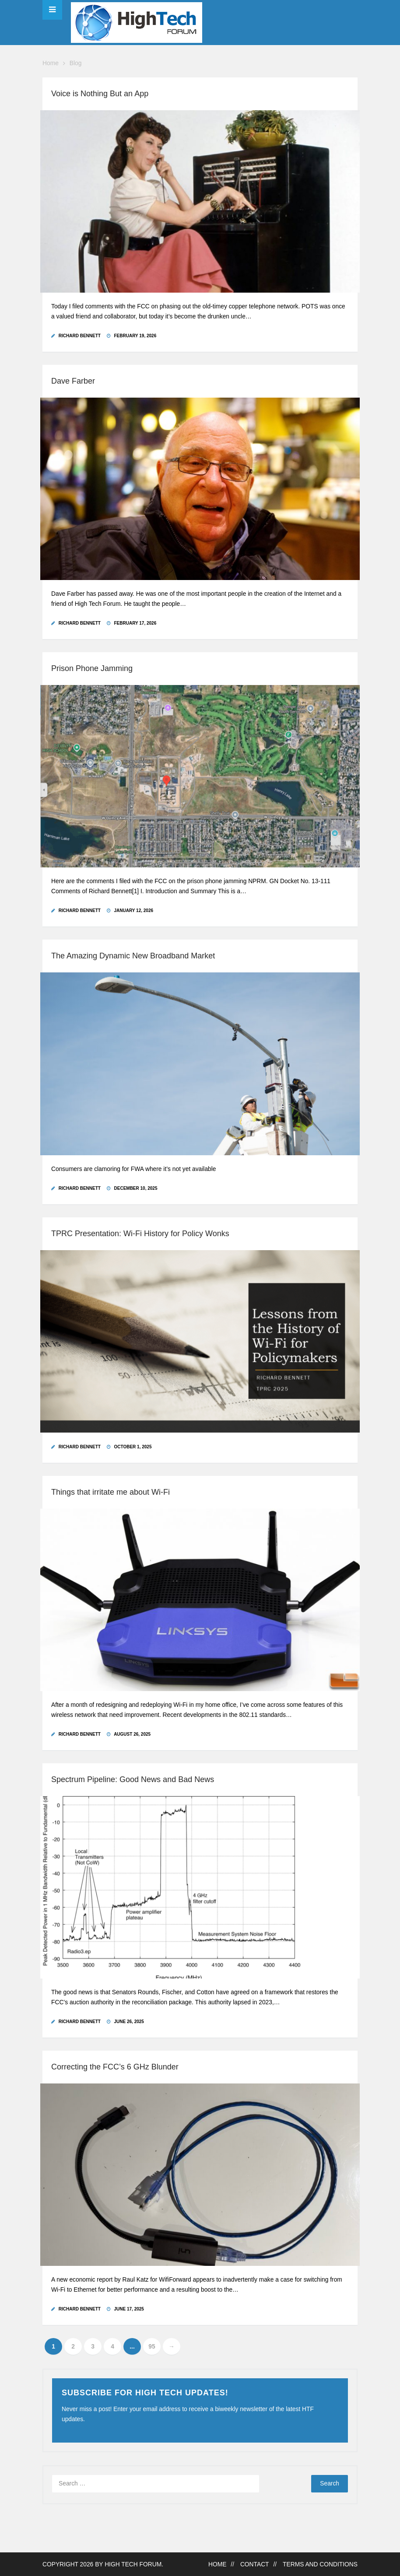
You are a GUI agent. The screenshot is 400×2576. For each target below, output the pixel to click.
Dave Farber (73, 381)
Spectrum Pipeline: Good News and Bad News (132, 1779)
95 (151, 2346)
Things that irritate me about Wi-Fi (110, 1492)
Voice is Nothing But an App (99, 93)
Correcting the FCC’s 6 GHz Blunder (115, 2066)
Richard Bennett (80, 335)
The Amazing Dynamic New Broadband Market (133, 955)
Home (50, 63)
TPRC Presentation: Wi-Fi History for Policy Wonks (140, 1233)
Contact (254, 2564)
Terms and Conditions (320, 2564)
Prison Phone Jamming (92, 668)
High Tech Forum (133, 2564)
